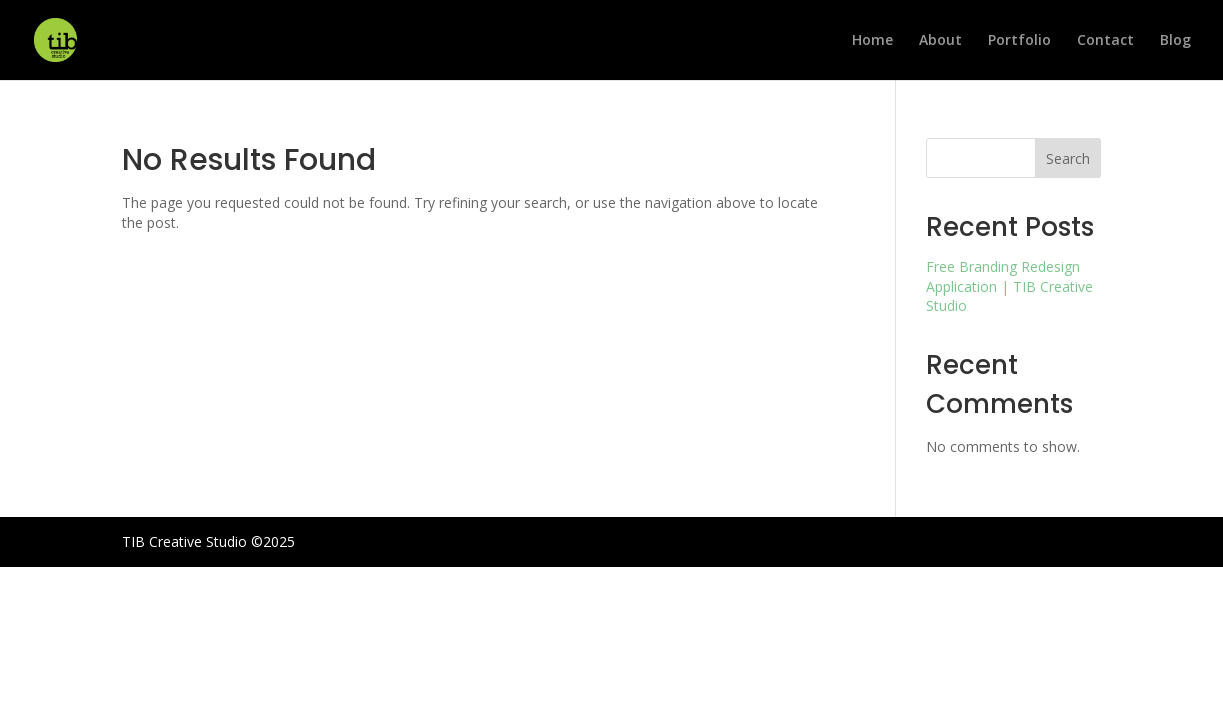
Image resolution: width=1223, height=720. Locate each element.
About (940, 41)
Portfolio (1019, 41)
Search (1068, 158)
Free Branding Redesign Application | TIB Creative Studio (1009, 286)
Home (872, 41)
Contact (1105, 41)
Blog (1175, 41)
